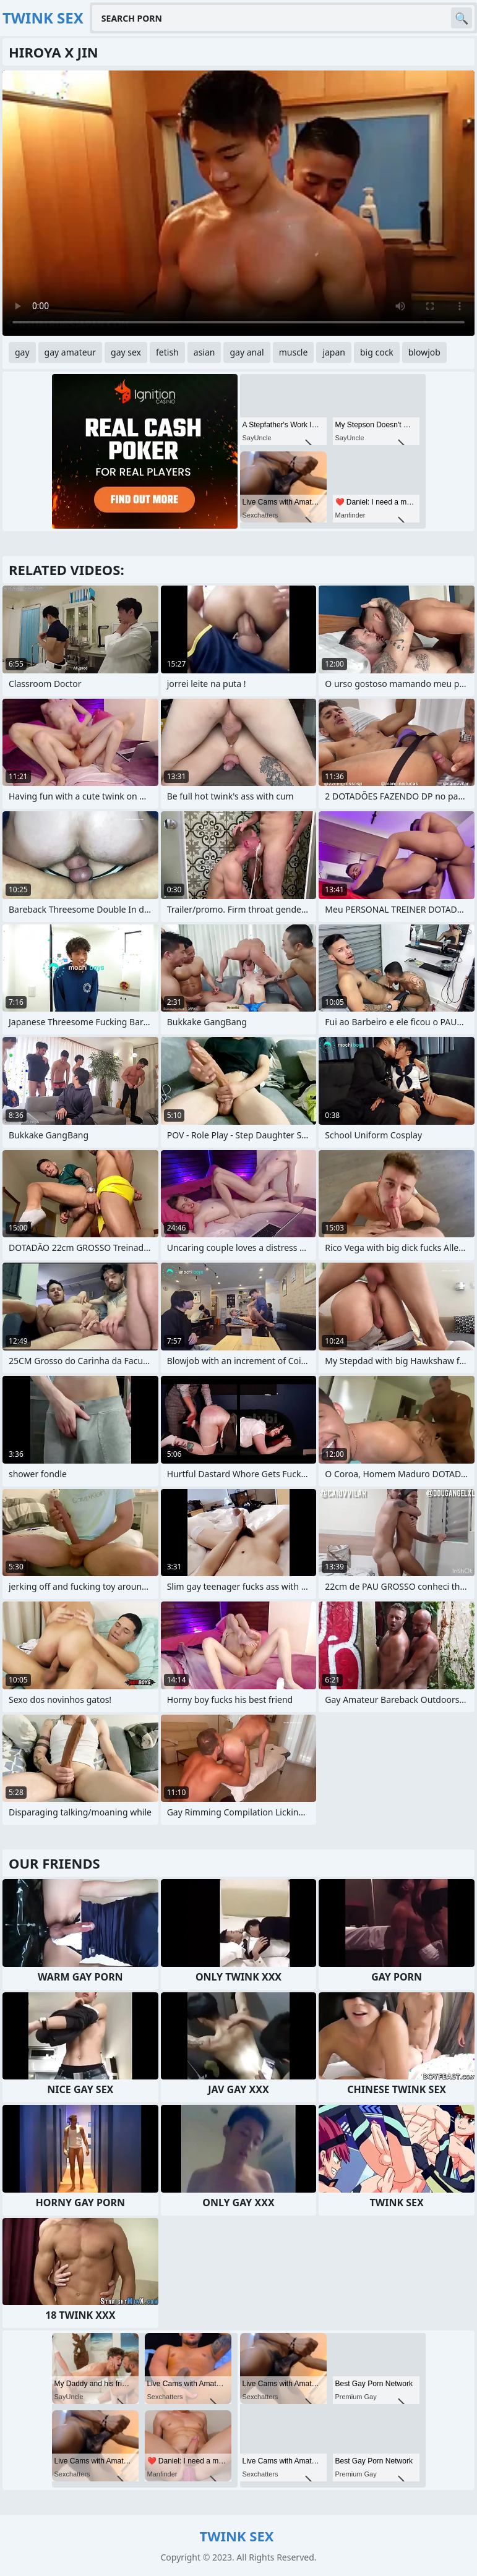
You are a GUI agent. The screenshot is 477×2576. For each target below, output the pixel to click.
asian (204, 352)
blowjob (424, 352)
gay (22, 352)
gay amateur (70, 352)
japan (333, 352)
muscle (293, 352)
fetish (167, 352)
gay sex (126, 352)
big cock (376, 352)
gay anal (247, 352)
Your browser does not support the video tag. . (238, 203)
